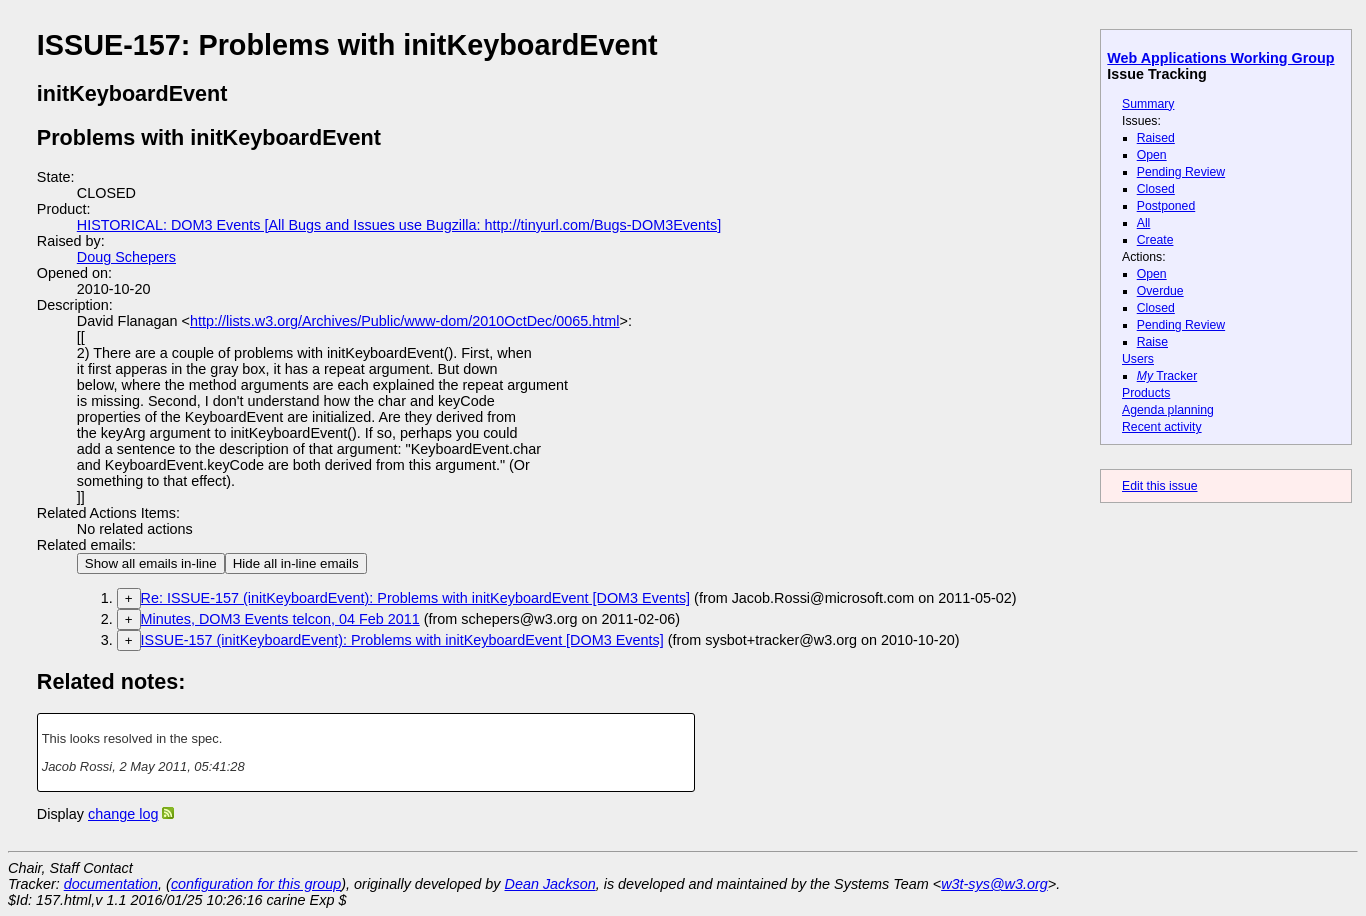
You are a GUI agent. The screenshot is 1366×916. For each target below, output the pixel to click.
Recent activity (1162, 427)
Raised (1156, 138)
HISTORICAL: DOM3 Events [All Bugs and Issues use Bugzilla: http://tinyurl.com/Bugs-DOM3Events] (399, 225)
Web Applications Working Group (1220, 58)
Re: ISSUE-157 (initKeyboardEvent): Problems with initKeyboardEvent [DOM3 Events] (416, 598)
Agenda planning (1168, 410)
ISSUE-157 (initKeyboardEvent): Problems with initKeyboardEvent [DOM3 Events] (402, 640)
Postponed (1166, 206)
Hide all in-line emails (296, 563)
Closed (1156, 189)
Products (1146, 393)
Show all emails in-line (151, 563)
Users (1138, 359)
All (1144, 223)
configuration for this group (256, 884)
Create (1155, 240)
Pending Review (1181, 172)
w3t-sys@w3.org (994, 884)
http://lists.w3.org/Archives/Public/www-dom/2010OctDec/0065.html (405, 321)
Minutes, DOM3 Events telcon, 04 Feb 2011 (280, 619)
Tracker (1167, 376)
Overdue (1160, 291)
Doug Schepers (126, 257)
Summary (1148, 104)
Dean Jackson (550, 884)
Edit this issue (1159, 486)
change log (123, 814)
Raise (1152, 342)
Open (1152, 155)
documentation (111, 884)
